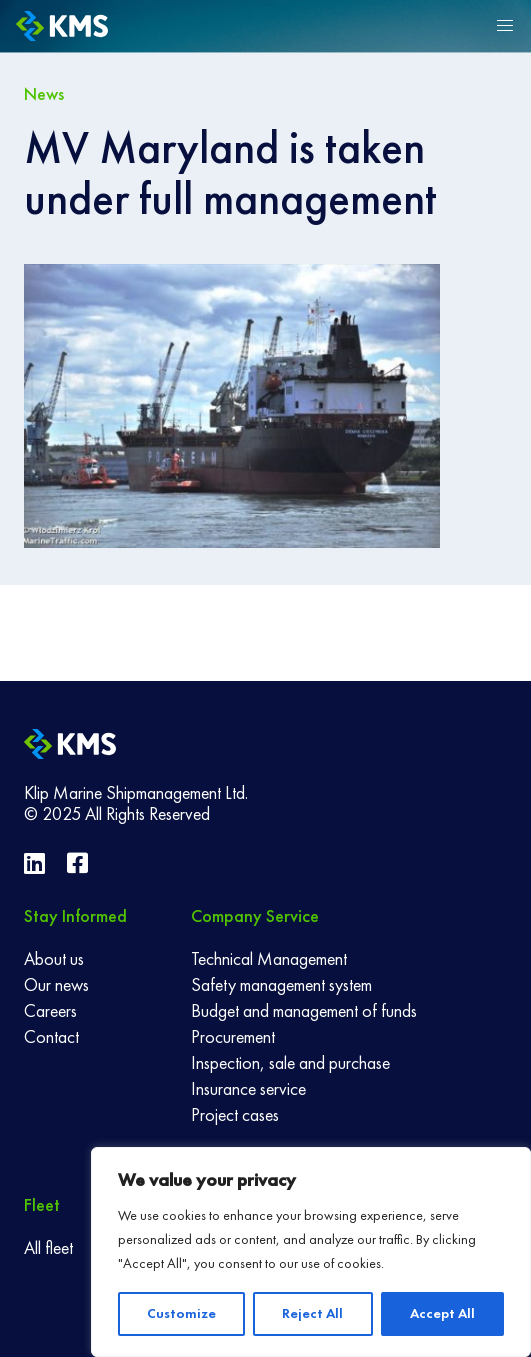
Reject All (312, 1313)
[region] (311, 1252)
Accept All (442, 1313)
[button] (505, 26)
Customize (181, 1313)
